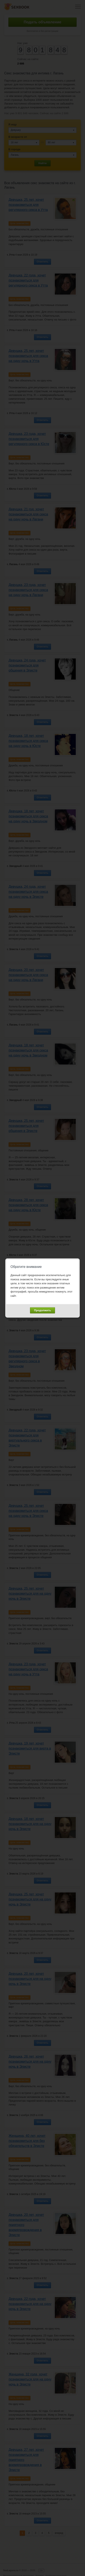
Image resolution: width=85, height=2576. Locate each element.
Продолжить (42, 1310)
